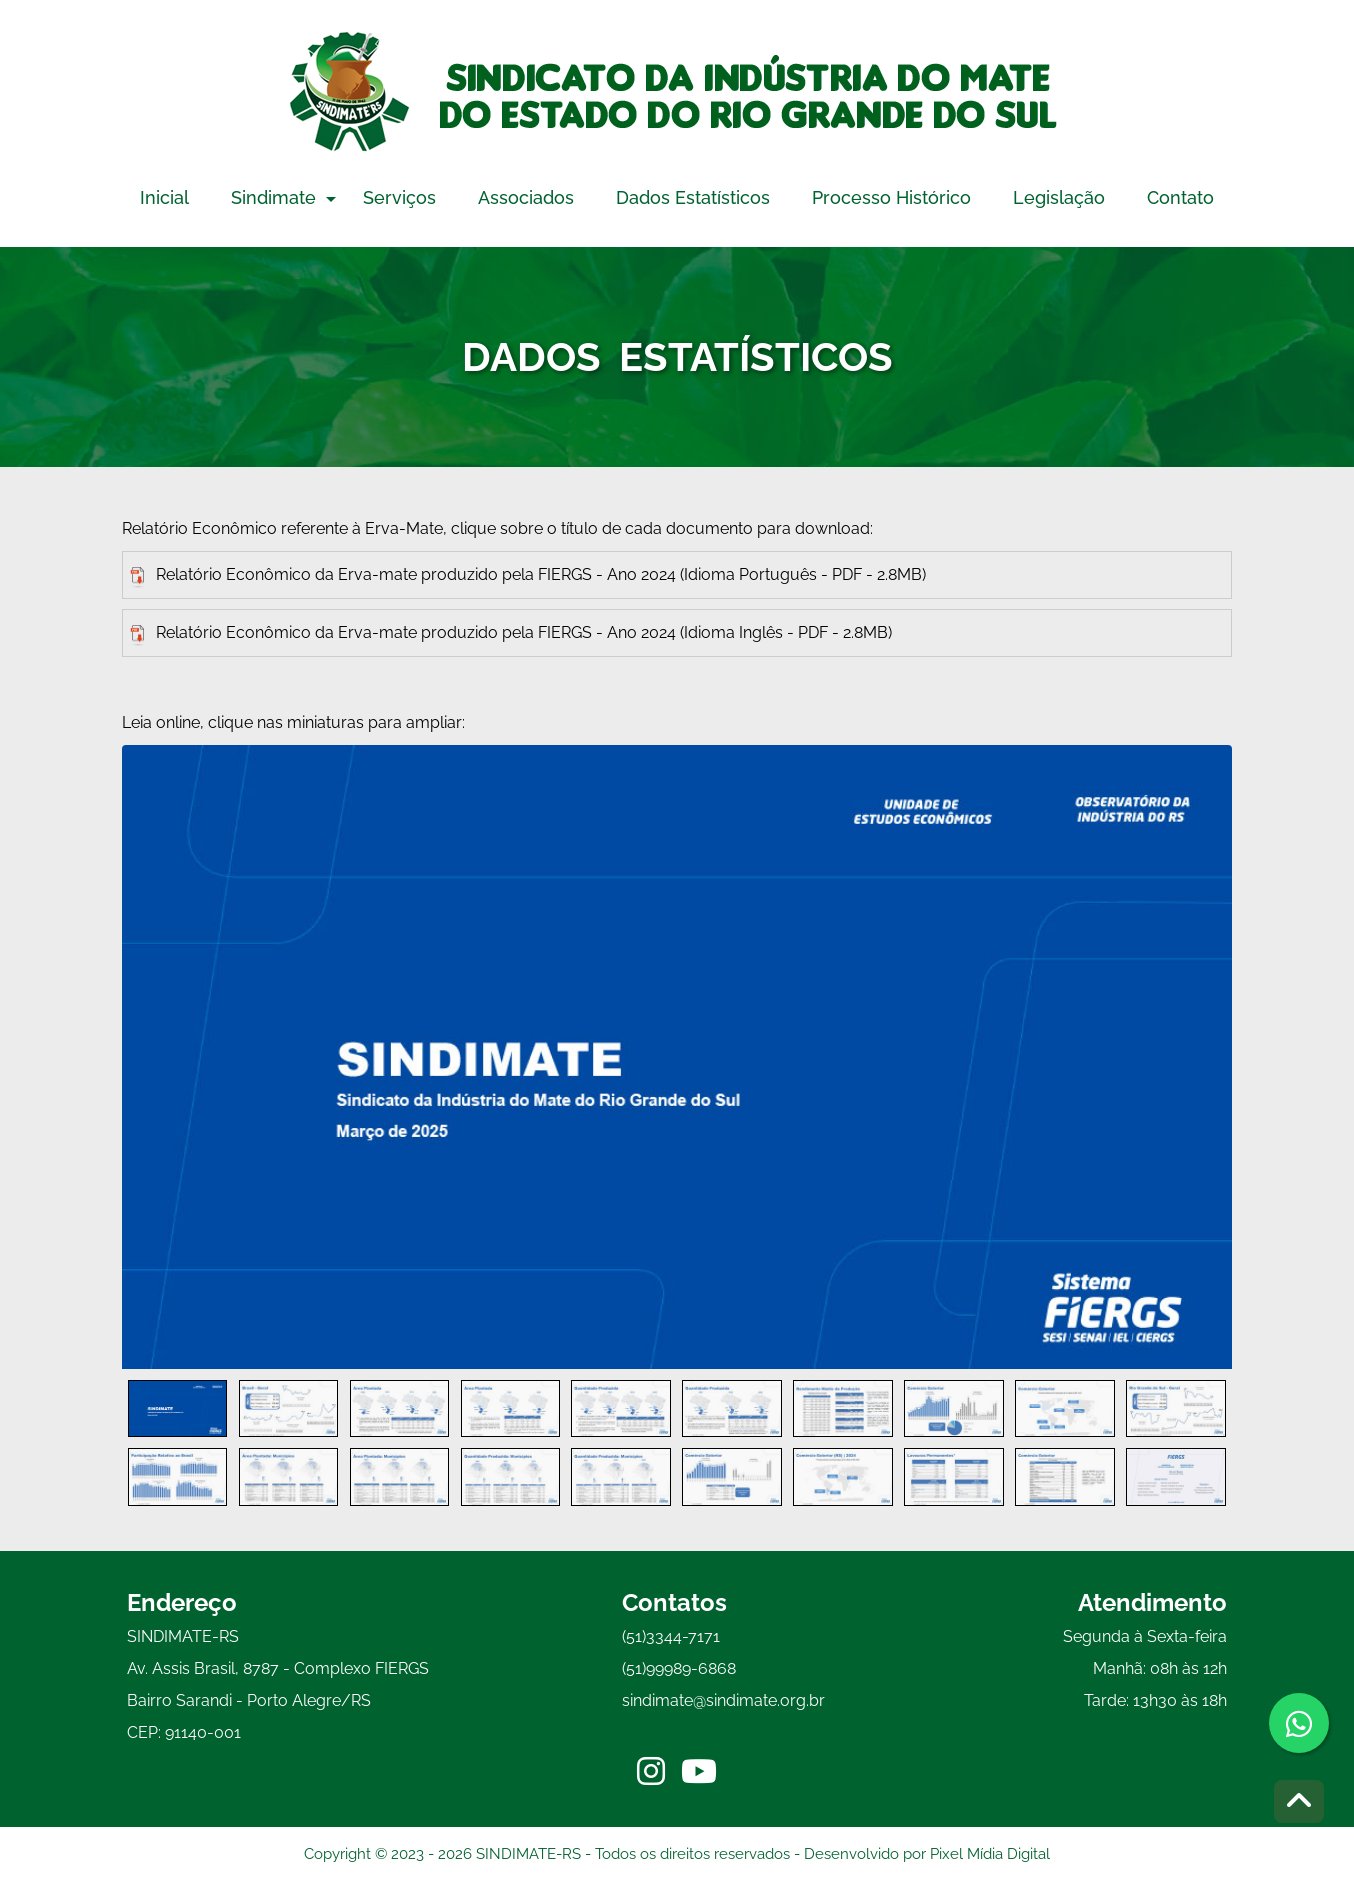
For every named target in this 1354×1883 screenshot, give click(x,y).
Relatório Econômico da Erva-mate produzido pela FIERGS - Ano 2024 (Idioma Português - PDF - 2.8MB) (527, 576)
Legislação (1059, 197)
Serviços (399, 197)
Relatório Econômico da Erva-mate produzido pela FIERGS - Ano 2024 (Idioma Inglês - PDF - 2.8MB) (510, 634)
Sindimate (273, 197)
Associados (526, 197)
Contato (1180, 197)
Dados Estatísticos (693, 197)
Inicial (164, 197)
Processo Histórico (891, 197)
